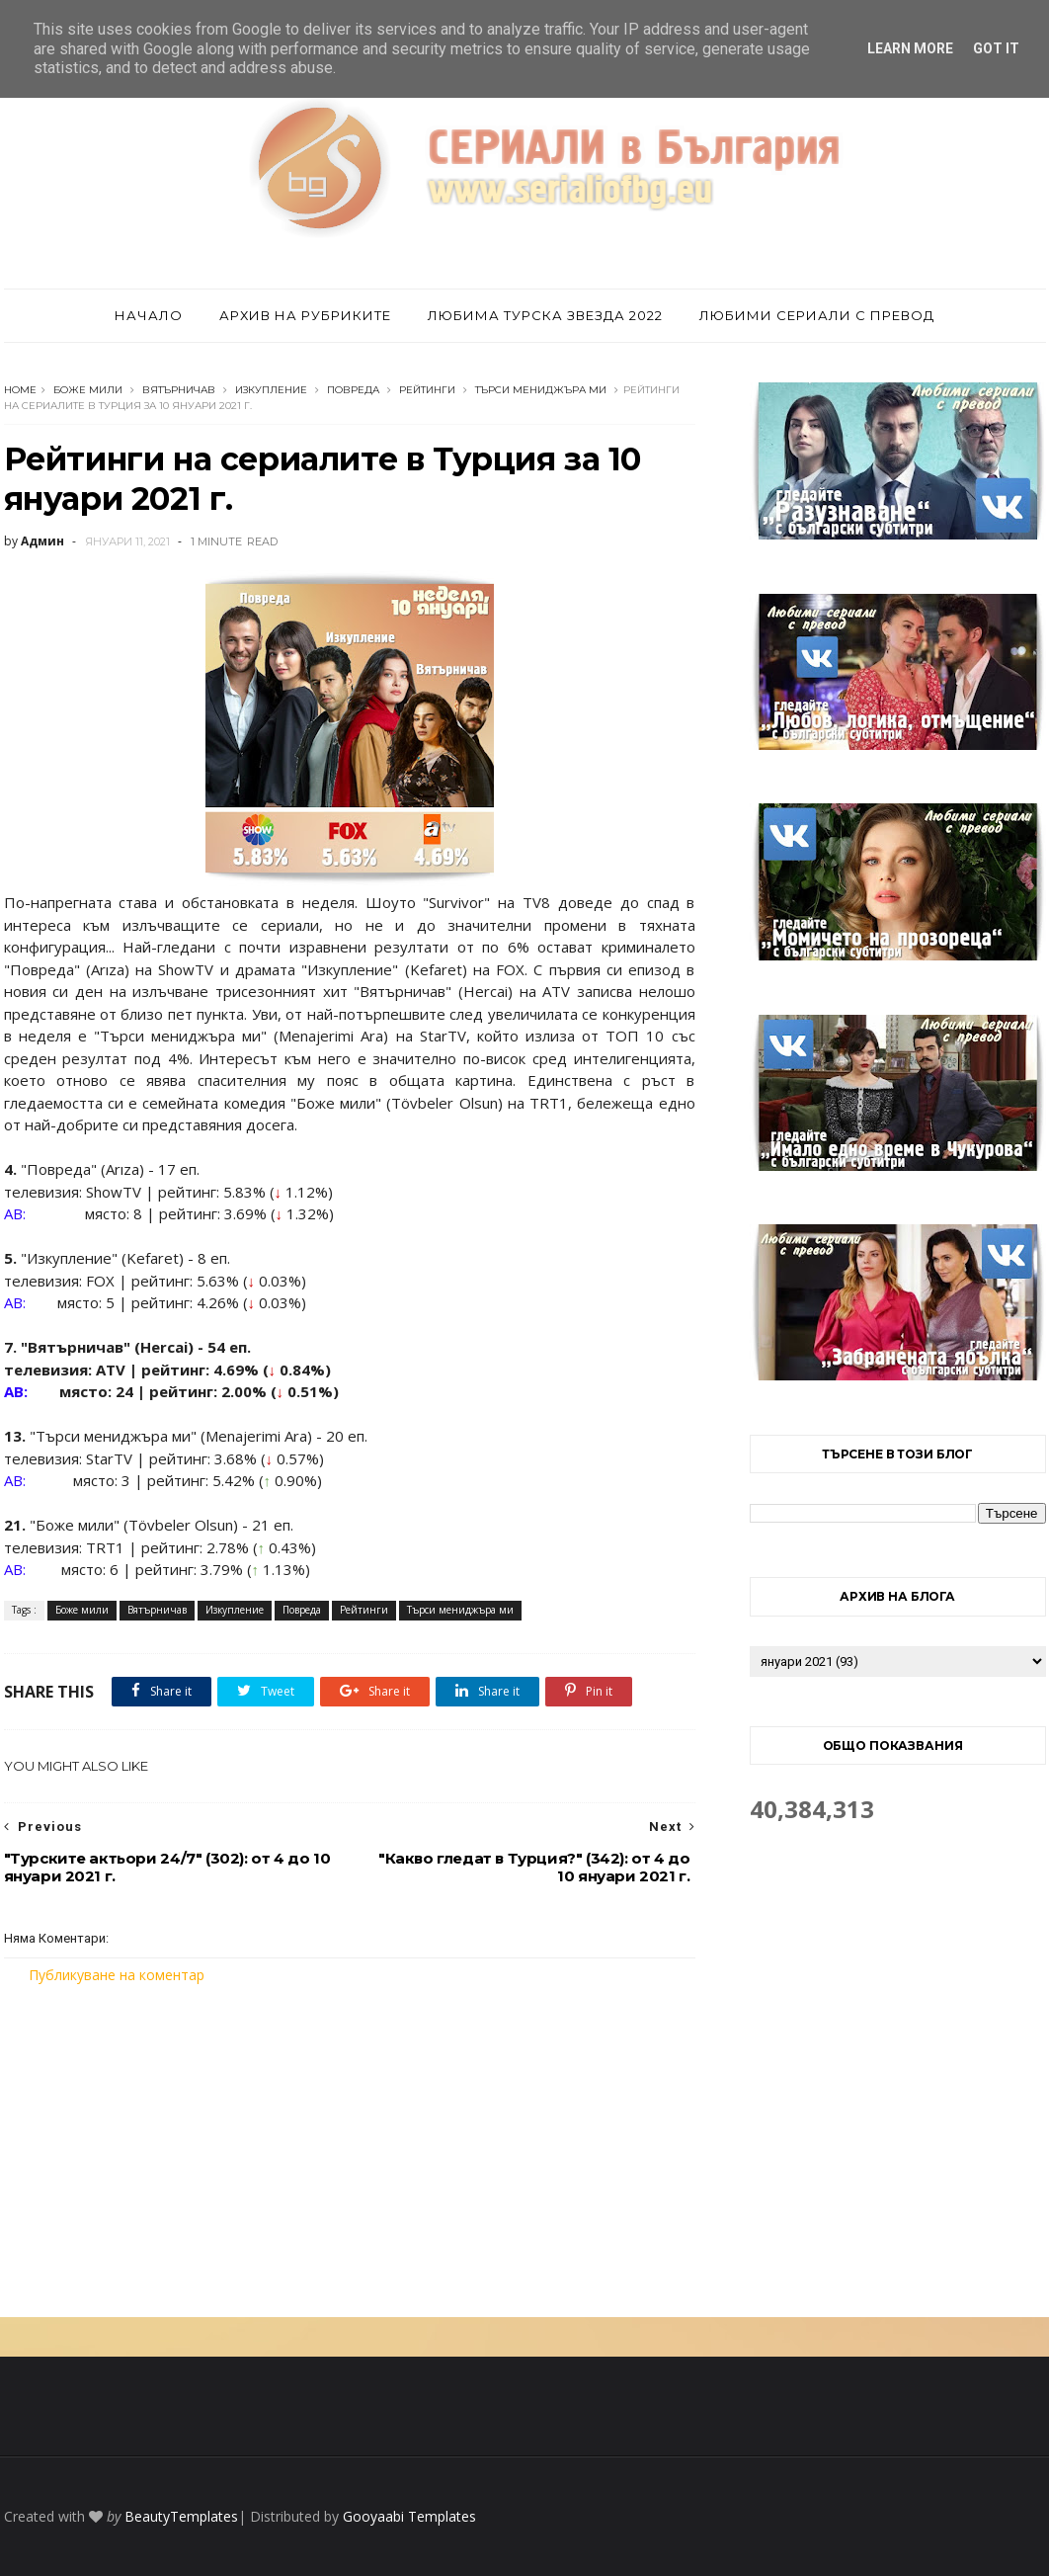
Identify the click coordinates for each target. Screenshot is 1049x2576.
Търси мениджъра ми (540, 389)
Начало (149, 315)
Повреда (353, 389)
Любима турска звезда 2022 (545, 315)
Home (20, 389)
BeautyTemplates (181, 2516)
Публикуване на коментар (116, 1974)
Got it (996, 48)
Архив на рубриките (305, 315)
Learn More (910, 48)
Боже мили (87, 389)
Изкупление (271, 389)
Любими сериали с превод (816, 315)
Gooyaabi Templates (409, 2516)
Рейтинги (427, 389)
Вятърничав (178, 389)
